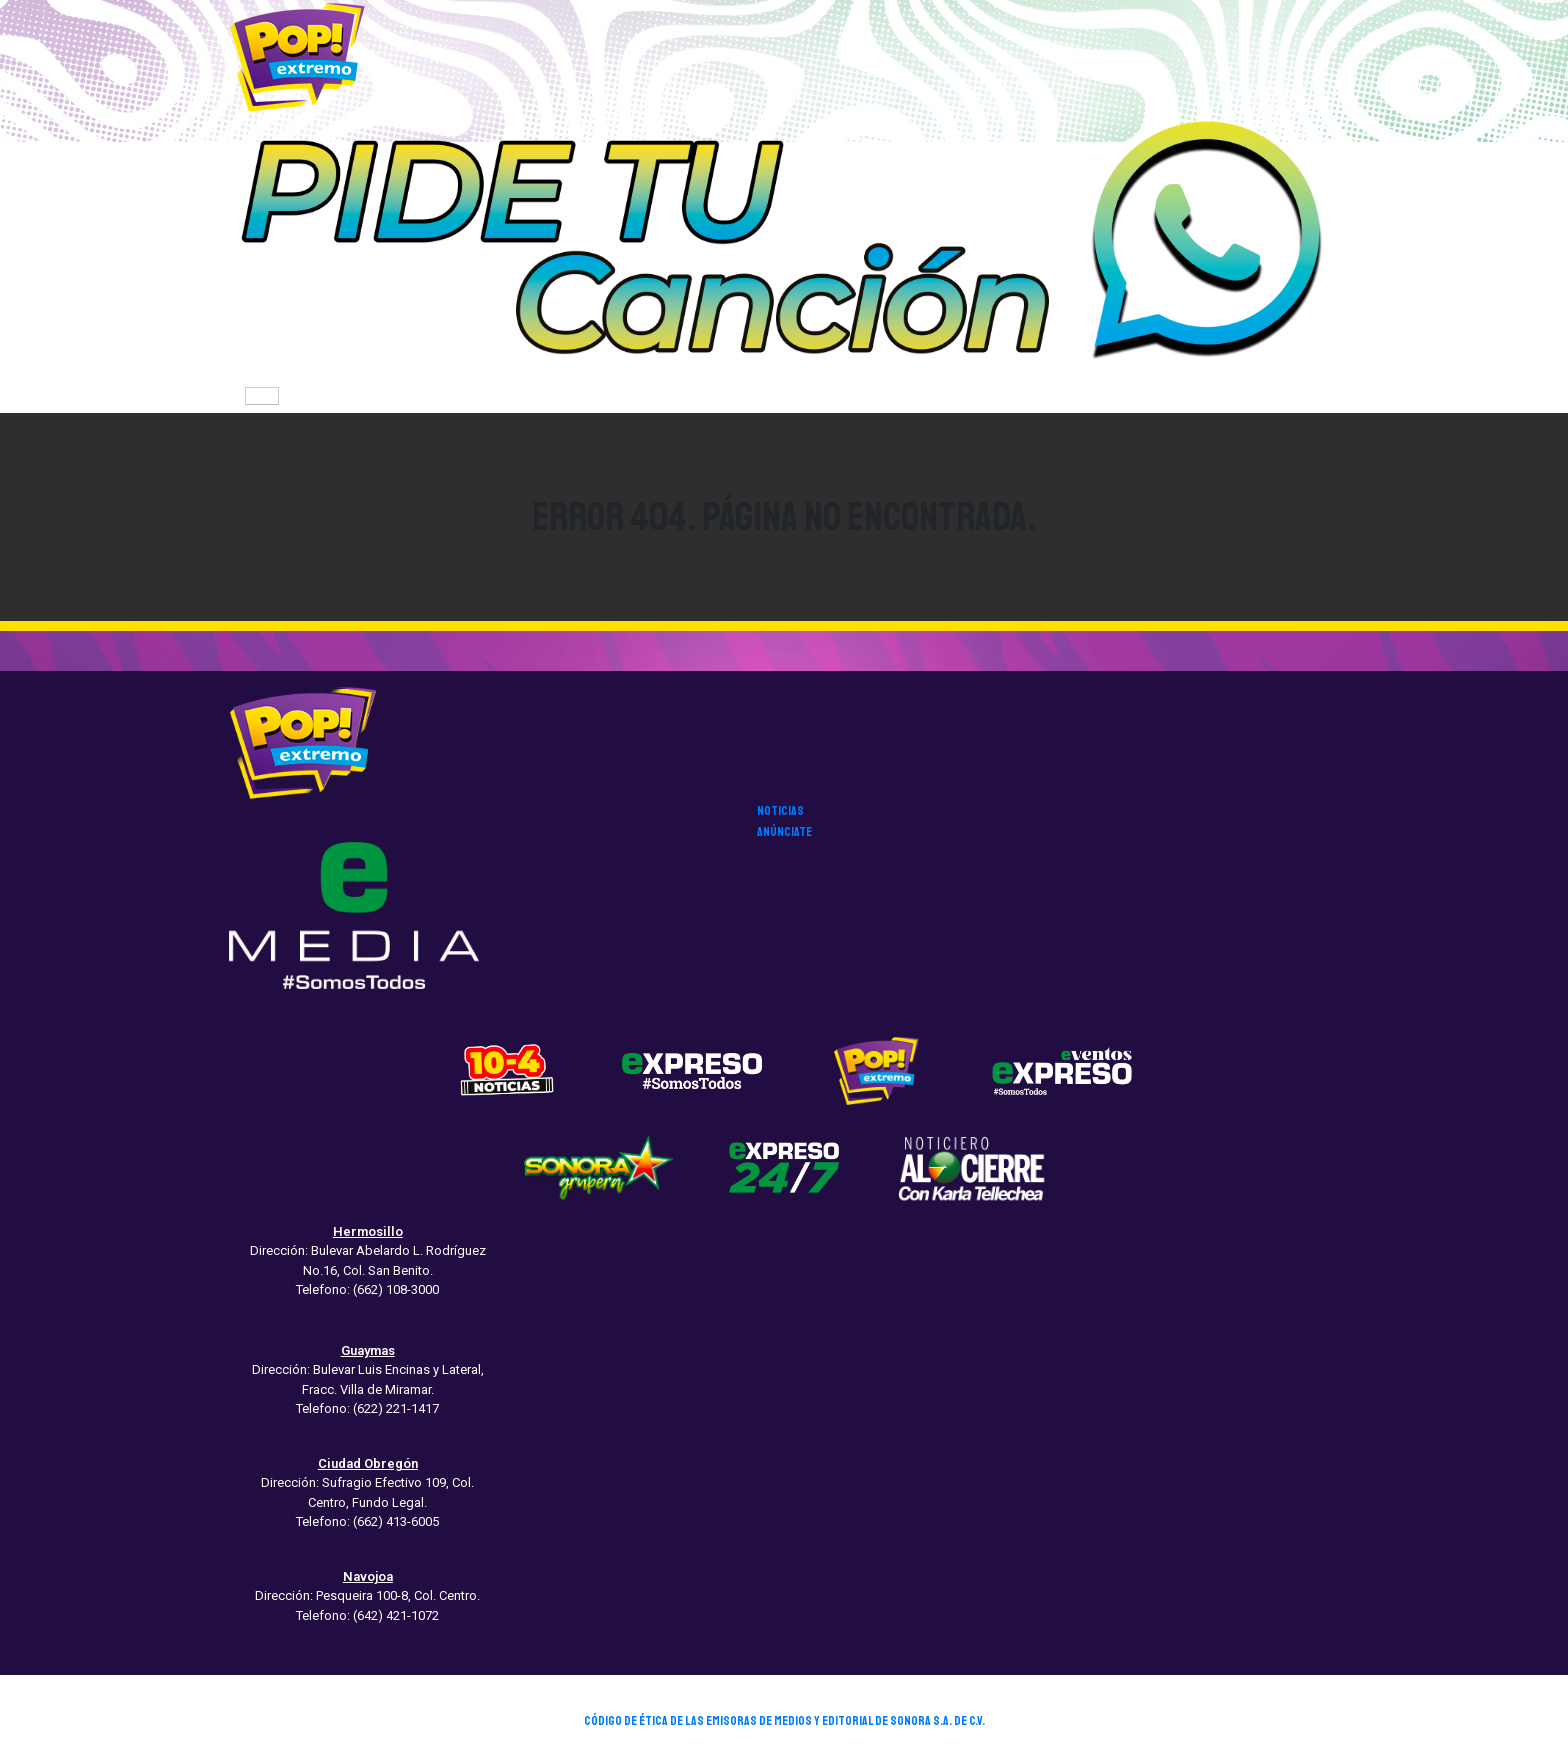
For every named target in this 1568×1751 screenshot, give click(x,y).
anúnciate (784, 832)
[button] (784, 246)
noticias (780, 811)
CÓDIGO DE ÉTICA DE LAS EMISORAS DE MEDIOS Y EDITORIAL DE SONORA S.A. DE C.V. (784, 1721)
